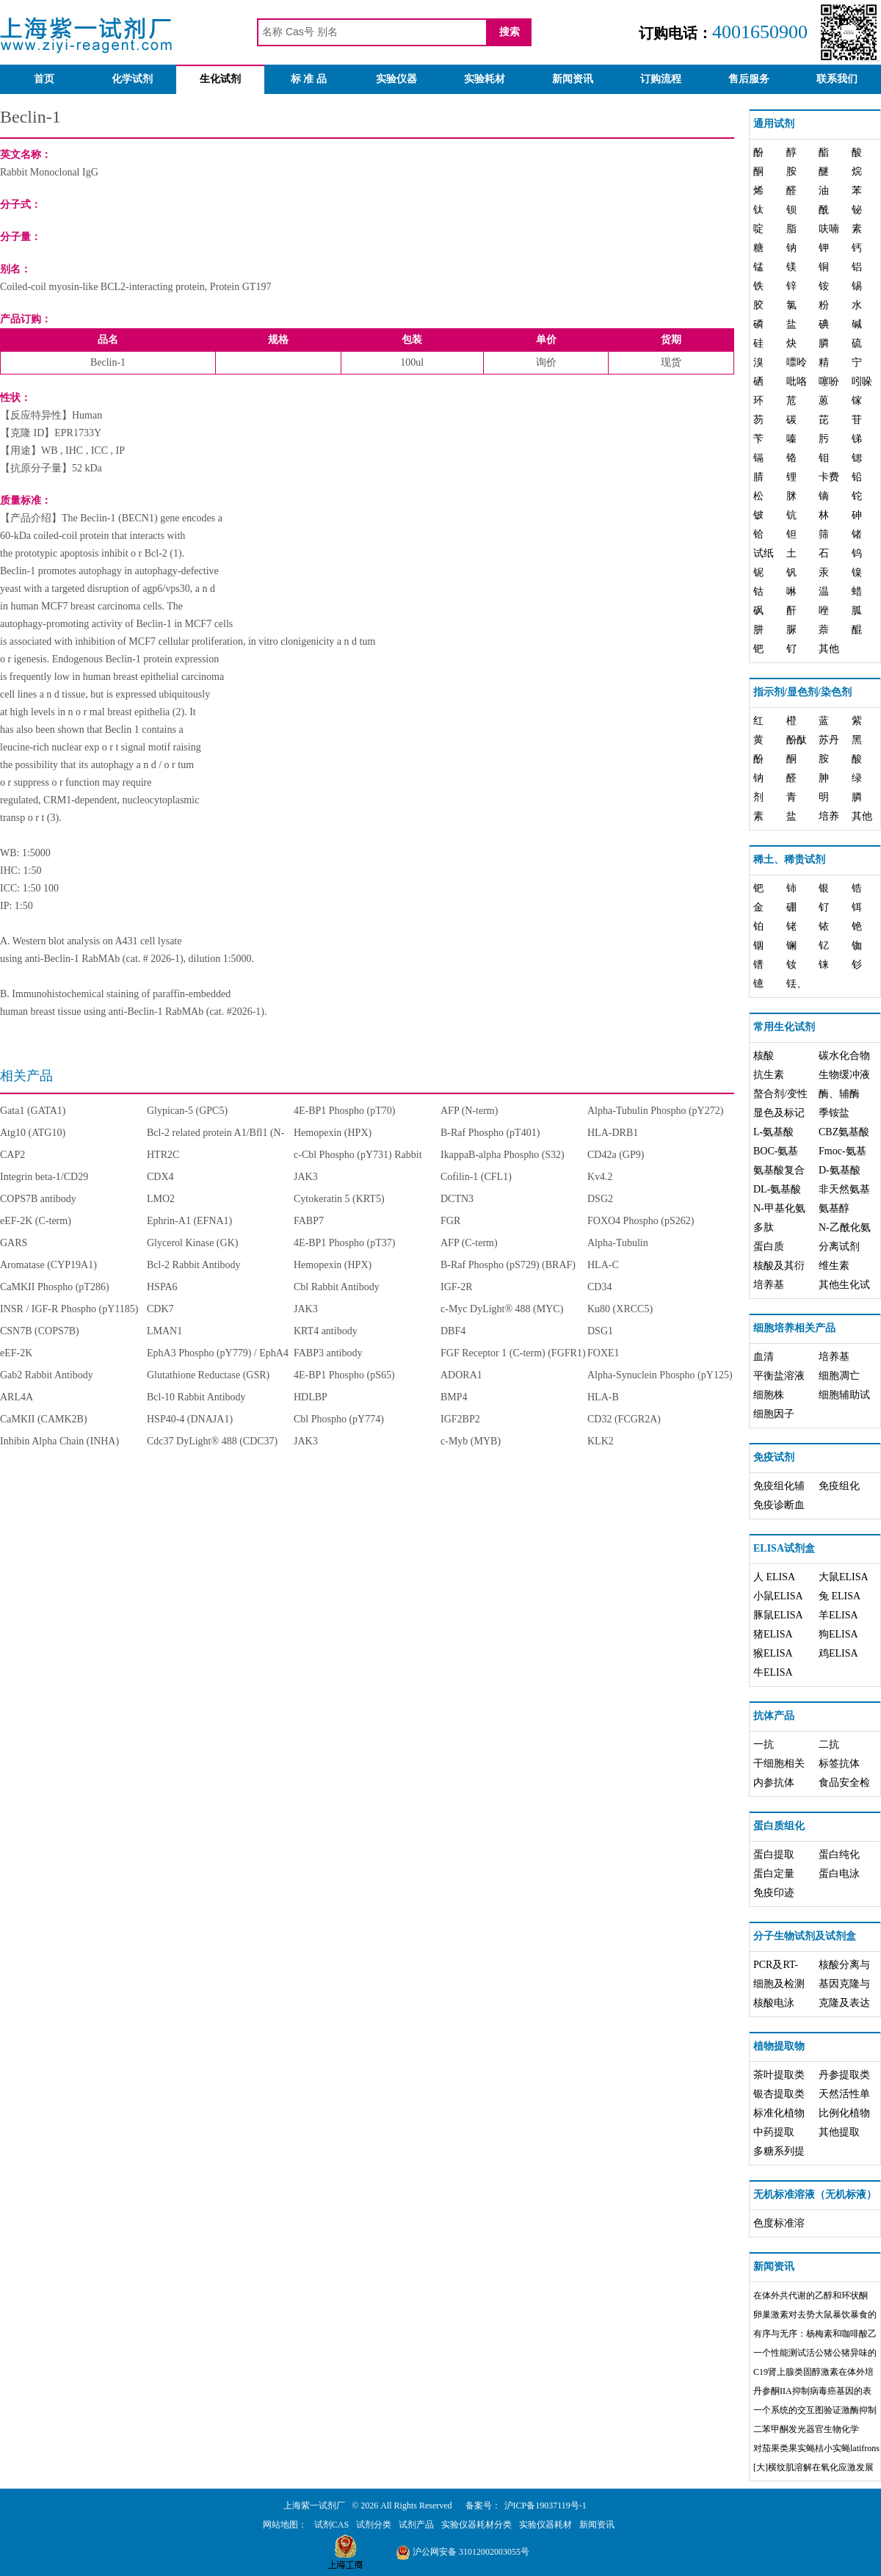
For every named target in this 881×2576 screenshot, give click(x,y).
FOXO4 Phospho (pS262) (640, 1220)
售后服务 (748, 78)
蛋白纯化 (839, 1854)
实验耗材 (484, 78)
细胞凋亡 (839, 1375)
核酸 (763, 1055)
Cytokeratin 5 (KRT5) (339, 1198)
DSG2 (600, 1198)
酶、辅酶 (839, 1093)
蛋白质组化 (779, 1825)
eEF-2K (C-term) (35, 1220)
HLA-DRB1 (612, 1132)
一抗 (763, 1744)
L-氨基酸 (773, 1131)
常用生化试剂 (784, 1026)
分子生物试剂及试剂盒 (804, 1936)
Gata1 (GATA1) (32, 1110)
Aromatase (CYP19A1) (48, 1264)
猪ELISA (773, 1634)
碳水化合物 (844, 1055)
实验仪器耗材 (545, 2524)
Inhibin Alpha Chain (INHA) (59, 1441)
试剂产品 (416, 2524)
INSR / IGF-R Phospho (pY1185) (69, 1308)
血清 (763, 1356)
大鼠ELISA (844, 1576)
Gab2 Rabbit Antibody (46, 1375)
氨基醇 (834, 1208)
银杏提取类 (779, 2093)
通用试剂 (773, 123)
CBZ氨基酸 (844, 1131)
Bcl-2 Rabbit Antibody (194, 1264)
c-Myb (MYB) (470, 1441)
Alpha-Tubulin (617, 1242)
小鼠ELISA (778, 1596)
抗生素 (768, 1074)
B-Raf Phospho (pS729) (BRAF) (508, 1264)
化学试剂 (132, 78)
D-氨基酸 (839, 1170)
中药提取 (773, 2132)
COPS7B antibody (38, 1198)
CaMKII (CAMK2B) (43, 1419)
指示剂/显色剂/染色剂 (802, 692)
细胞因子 (773, 1413)
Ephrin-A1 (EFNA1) (189, 1220)
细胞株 (768, 1394)
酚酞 (796, 739)
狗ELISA (838, 1634)
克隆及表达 (844, 2002)
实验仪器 (396, 78)
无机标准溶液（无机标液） (815, 2194)
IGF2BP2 (460, 1419)
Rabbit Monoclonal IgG (49, 172)
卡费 (829, 476)
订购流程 (660, 78)
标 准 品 (309, 78)
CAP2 (12, 1154)
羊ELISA (838, 1615)
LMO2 (161, 1198)
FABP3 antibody (328, 1352)
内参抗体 (773, 1782)
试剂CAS (331, 2524)
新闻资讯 (572, 78)
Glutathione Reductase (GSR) (208, 1375)
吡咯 (796, 381)
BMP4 (454, 1397)
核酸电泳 (773, 2002)
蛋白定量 (773, 1873)
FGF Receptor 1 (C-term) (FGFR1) (513, 1352)
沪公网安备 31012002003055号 (462, 2552)
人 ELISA (774, 1576)
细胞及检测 (779, 1983)
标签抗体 (839, 1763)
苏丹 (829, 739)
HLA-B (603, 1397)
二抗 (829, 1744)
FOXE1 (603, 1352)
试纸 (763, 553)
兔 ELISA (839, 1596)
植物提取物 (779, 2046)
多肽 (763, 1227)
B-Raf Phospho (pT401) (490, 1132)
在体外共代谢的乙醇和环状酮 (810, 2295)
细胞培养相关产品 (794, 1328)
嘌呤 (796, 362)
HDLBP (310, 1397)
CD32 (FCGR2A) (624, 1419)
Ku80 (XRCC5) (620, 1308)
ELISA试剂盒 (784, 1548)
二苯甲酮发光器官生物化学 (806, 2429)
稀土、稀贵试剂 (789, 859)
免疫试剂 (773, 1457)
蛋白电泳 (839, 1873)
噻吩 (829, 381)
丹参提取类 (844, 2074)
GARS (13, 1242)
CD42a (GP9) (615, 1154)
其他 (829, 648)
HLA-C (603, 1264)
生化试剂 (220, 78)
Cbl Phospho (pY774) (339, 1419)
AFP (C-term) (469, 1242)
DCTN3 (457, 1198)
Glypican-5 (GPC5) (187, 1110)
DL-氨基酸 (777, 1189)
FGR (450, 1220)
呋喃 (829, 228)
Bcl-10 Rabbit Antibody (196, 1397)
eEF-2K (16, 1352)
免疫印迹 (773, 1892)
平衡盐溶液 (779, 1375)
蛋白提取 (773, 1854)
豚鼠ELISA (778, 1615)
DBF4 (452, 1330)
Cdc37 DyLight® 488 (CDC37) (212, 1441)
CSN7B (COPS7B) (39, 1330)
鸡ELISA (838, 1653)
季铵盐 (834, 1112)
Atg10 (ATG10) (32, 1132)
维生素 (834, 1265)
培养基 (768, 1284)
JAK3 (306, 1176)
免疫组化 (839, 1485)
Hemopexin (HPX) (332, 1132)
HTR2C (163, 1154)
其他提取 (839, 2132)
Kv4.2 (600, 1176)
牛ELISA (773, 1672)
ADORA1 (461, 1375)
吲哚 (862, 381)
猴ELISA (773, 1653)
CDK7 (160, 1308)
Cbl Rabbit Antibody (337, 1286)
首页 (44, 78)
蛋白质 (768, 1246)
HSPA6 (162, 1286)
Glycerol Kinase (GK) (192, 1242)
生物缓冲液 (844, 1074)
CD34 (599, 1286)
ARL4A (16, 1397)
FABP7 (309, 1220)
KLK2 (600, 1441)
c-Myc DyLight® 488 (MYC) (501, 1308)
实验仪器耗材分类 (476, 2524)
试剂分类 (373, 2524)
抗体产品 (773, 1715)
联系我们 (837, 78)
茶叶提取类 (779, 2074)
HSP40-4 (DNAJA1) (190, 1419)
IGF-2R (456, 1286)
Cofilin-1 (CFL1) (476, 1176)
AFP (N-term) (469, 1110)
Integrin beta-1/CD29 (44, 1176)
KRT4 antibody (326, 1330)
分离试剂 (839, 1246)
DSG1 (600, 1330)
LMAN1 (164, 1330)
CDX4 (160, 1176)
